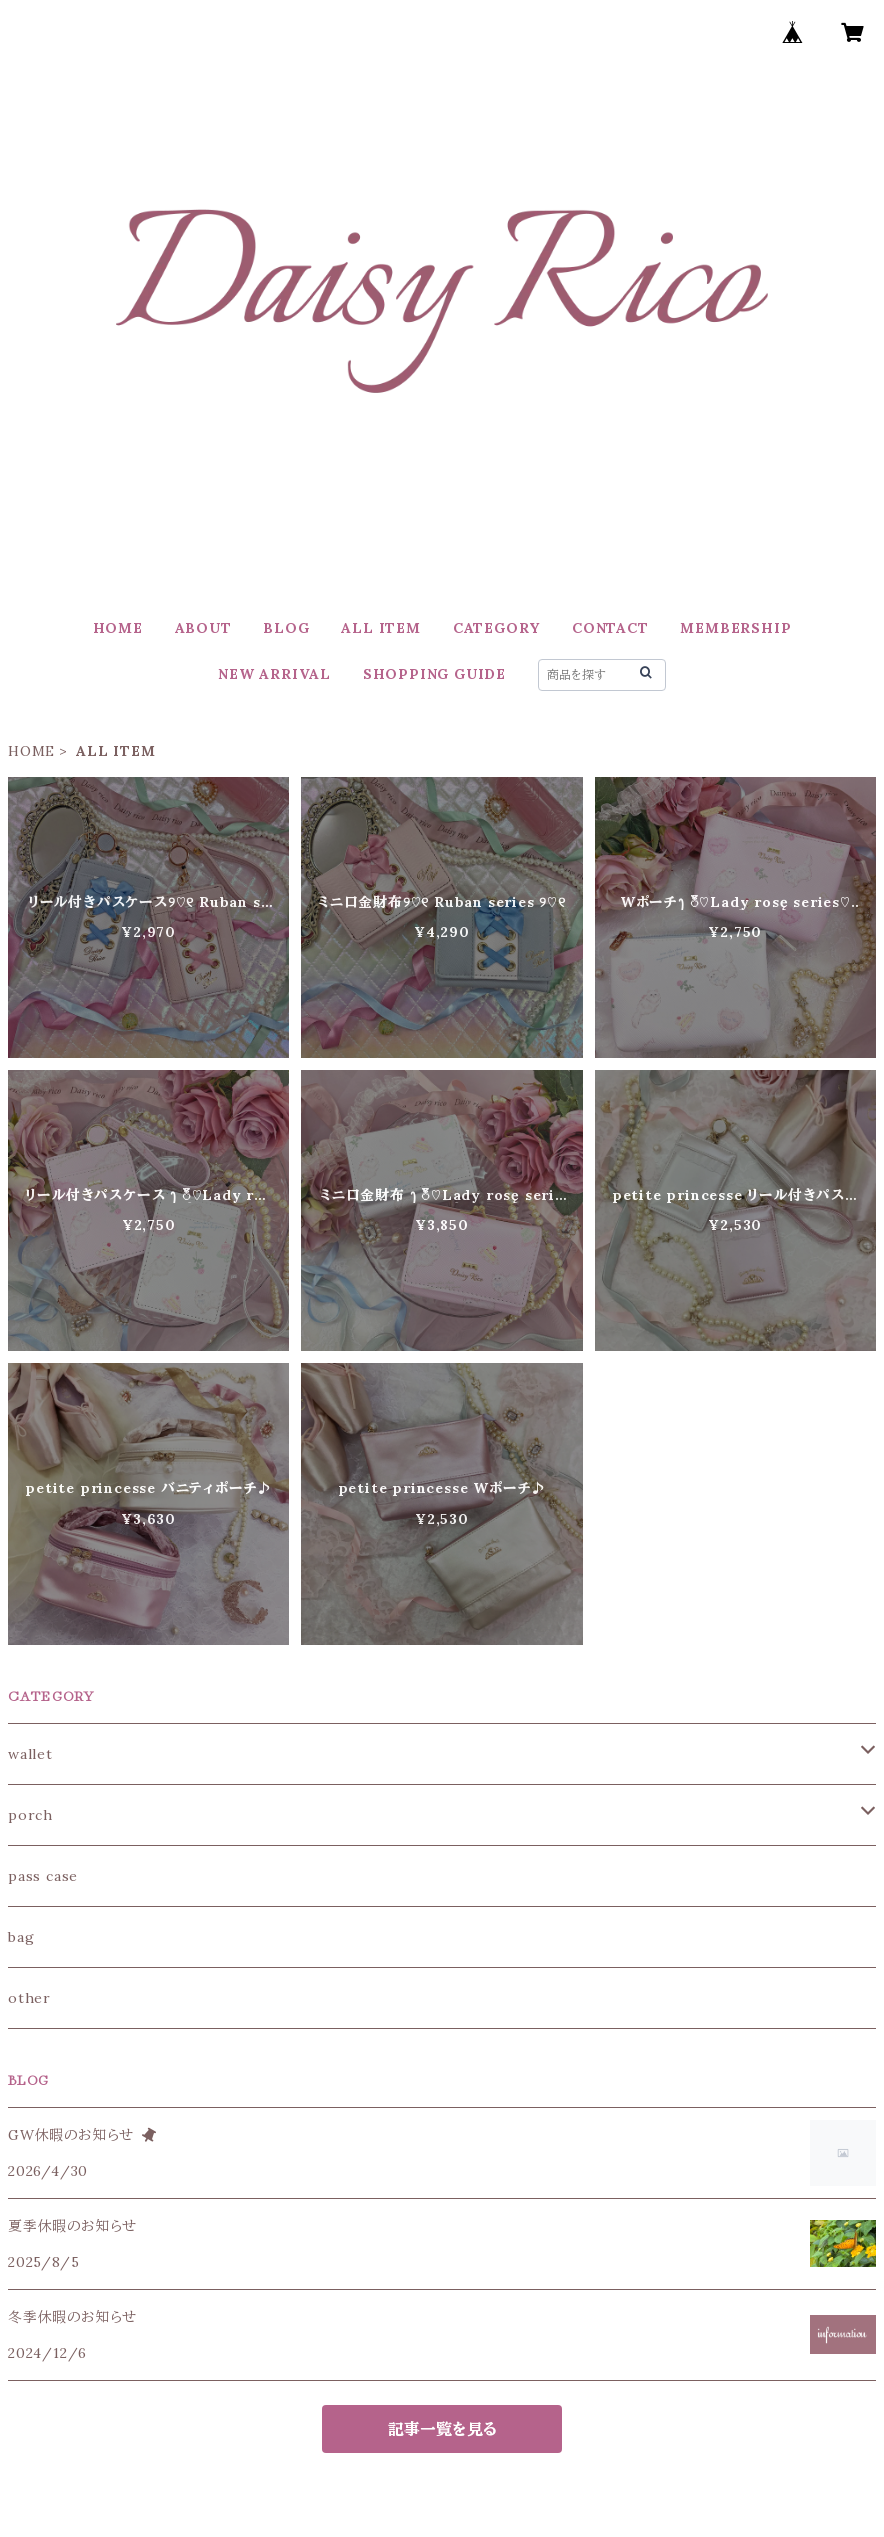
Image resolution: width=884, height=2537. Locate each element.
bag (21, 1937)
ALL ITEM (380, 628)
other (29, 1998)
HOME (118, 628)
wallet (30, 1754)
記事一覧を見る (442, 2429)
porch (30, 1815)
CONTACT (610, 628)
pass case (43, 1876)
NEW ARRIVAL (274, 674)
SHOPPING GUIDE (434, 674)
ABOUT (203, 628)
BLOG (286, 628)
